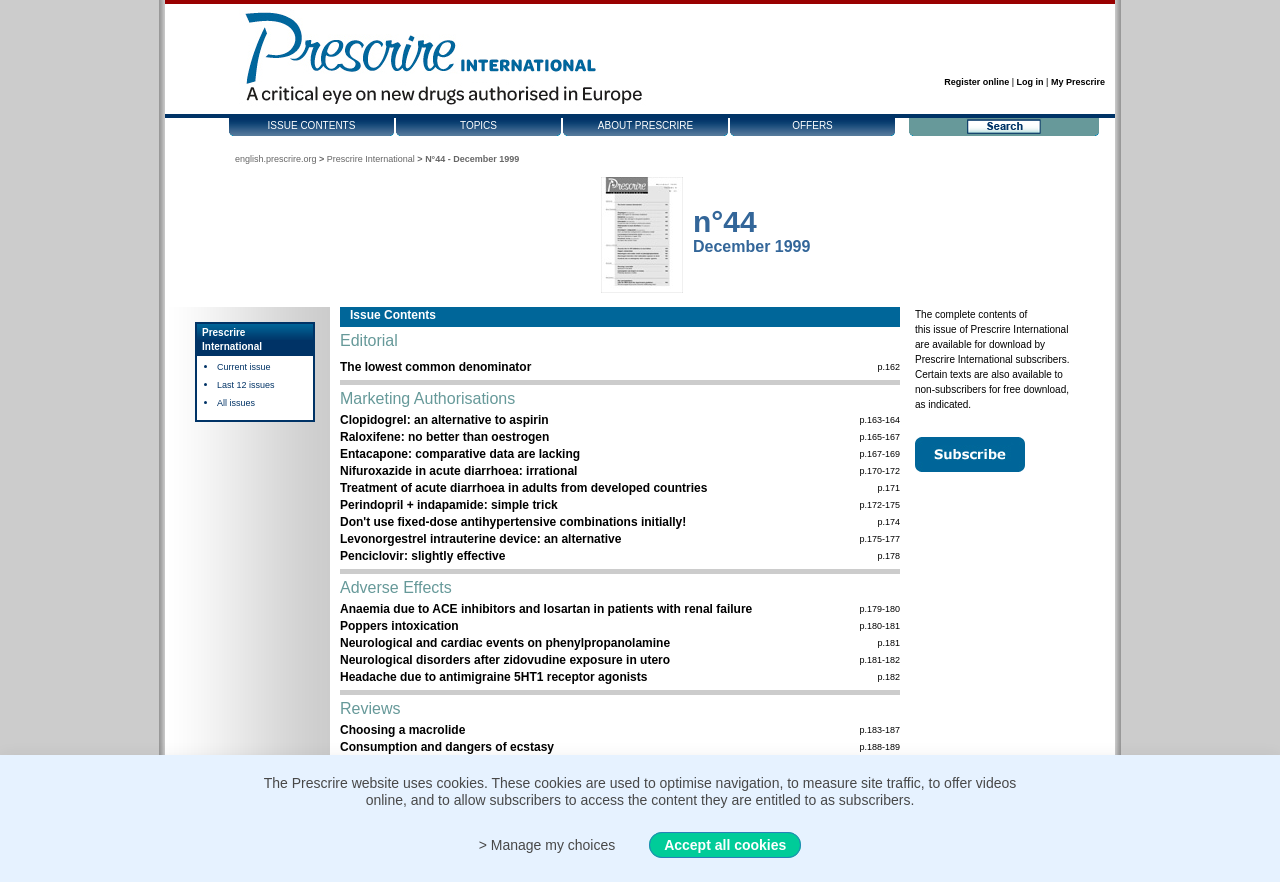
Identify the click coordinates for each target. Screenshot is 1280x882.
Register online (976, 82)
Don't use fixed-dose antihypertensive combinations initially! (513, 522)
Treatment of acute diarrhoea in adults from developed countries (523, 488)
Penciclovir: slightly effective (422, 556)
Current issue (244, 367)
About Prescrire (645, 125)
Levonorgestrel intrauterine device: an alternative (480, 539)
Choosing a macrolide (402, 730)
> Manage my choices (547, 845)
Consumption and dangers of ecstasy (447, 747)
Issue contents (312, 125)
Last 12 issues (246, 385)
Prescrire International (371, 159)
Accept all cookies (725, 845)
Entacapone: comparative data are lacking (460, 454)
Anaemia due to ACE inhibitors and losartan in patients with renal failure (546, 609)
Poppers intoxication (399, 626)
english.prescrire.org (276, 159)
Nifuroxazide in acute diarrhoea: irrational (458, 471)
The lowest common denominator (435, 367)
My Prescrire (1078, 82)
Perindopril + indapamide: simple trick (449, 505)
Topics (478, 125)
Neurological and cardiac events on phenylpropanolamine (505, 643)
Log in (1030, 82)
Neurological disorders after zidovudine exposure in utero (505, 660)
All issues (236, 403)
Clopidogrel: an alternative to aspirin (444, 420)
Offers (812, 125)
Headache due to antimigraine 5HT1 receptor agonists (493, 677)
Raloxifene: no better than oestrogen (444, 437)
